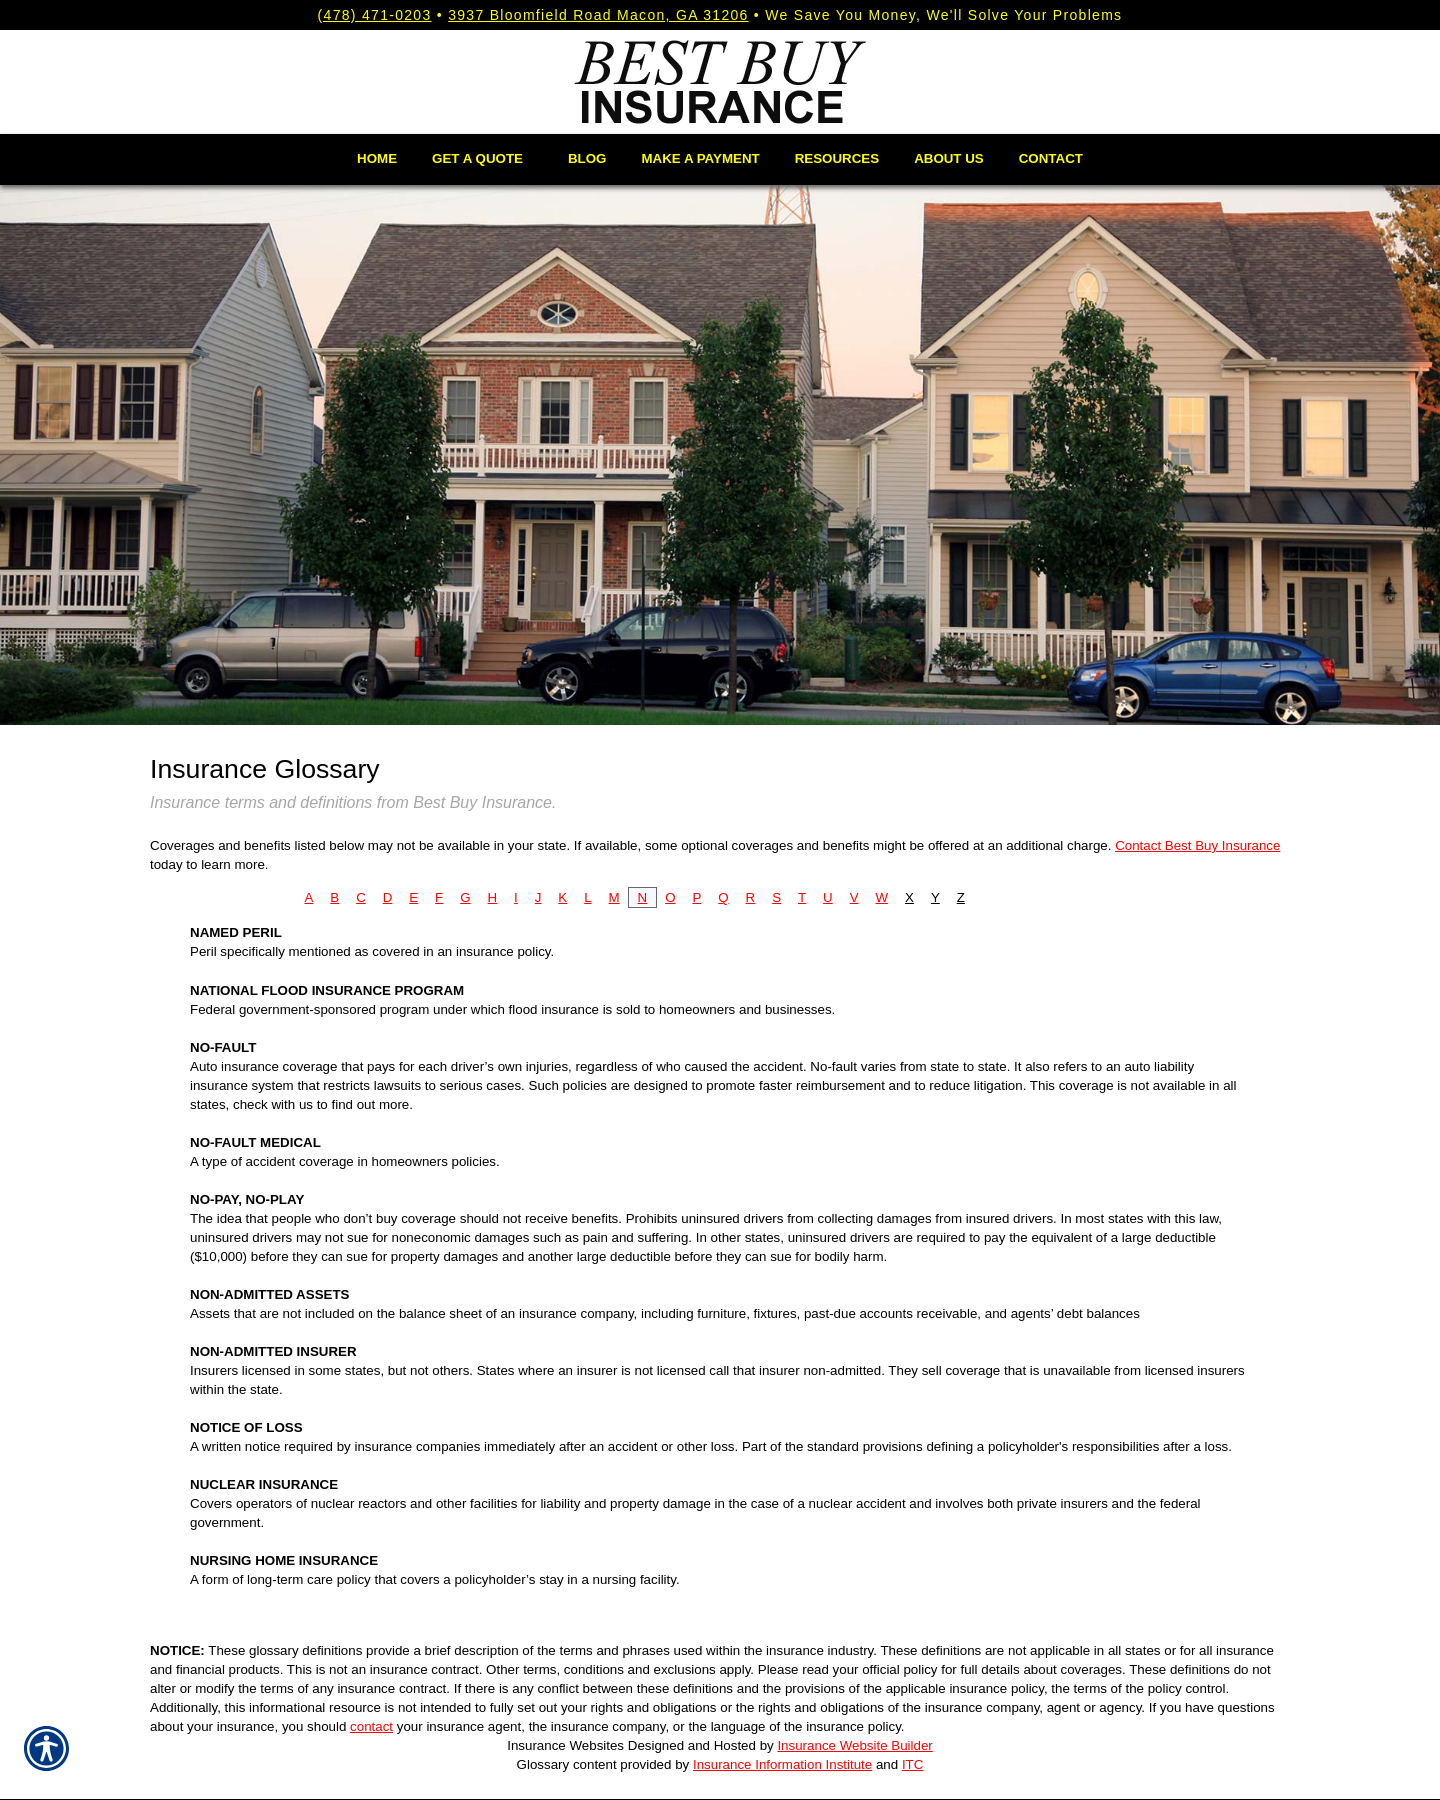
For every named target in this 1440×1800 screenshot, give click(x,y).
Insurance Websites (565, 1745)
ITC (912, 1764)
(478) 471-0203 (375, 15)
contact (371, 1726)
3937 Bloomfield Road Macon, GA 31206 (598, 15)
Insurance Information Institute (782, 1764)
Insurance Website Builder (854, 1745)
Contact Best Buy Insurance (1197, 845)
